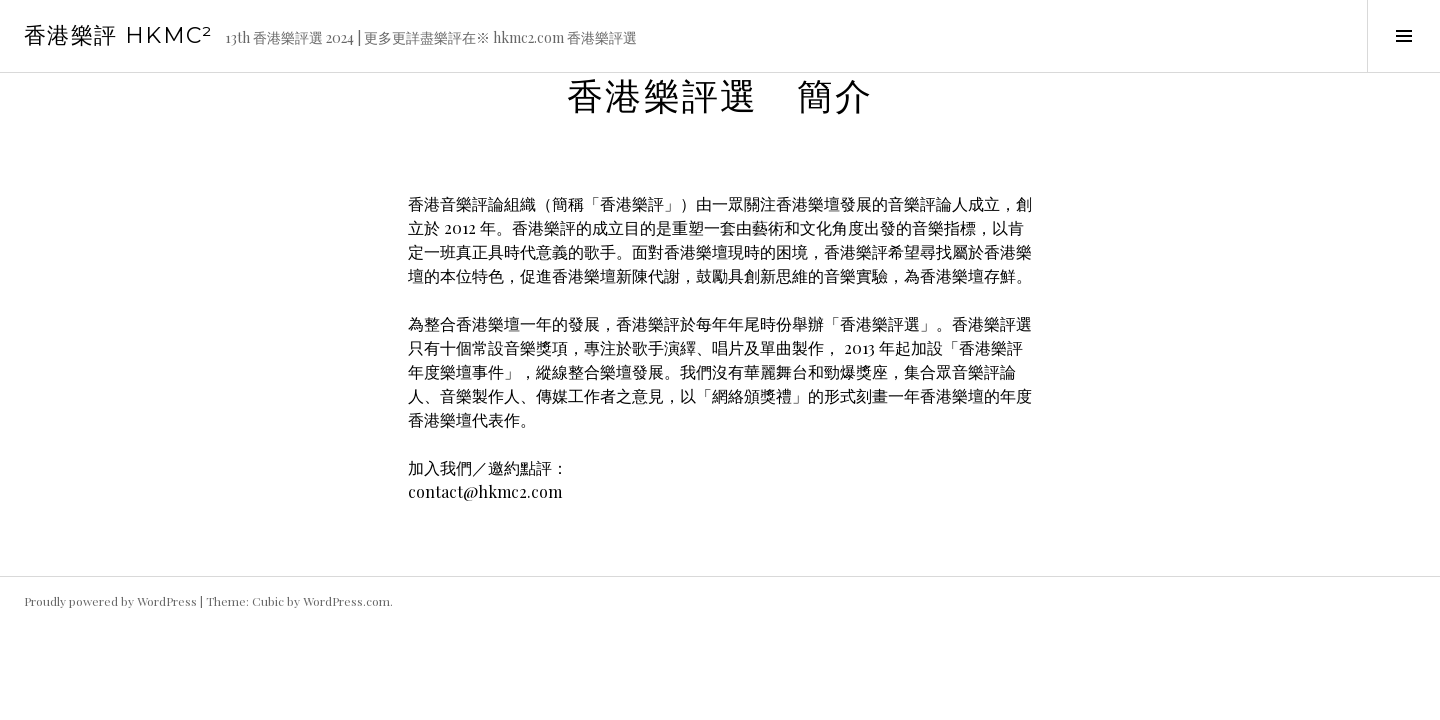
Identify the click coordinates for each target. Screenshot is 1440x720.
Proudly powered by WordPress (110, 601)
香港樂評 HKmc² (118, 35)
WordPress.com (346, 601)
